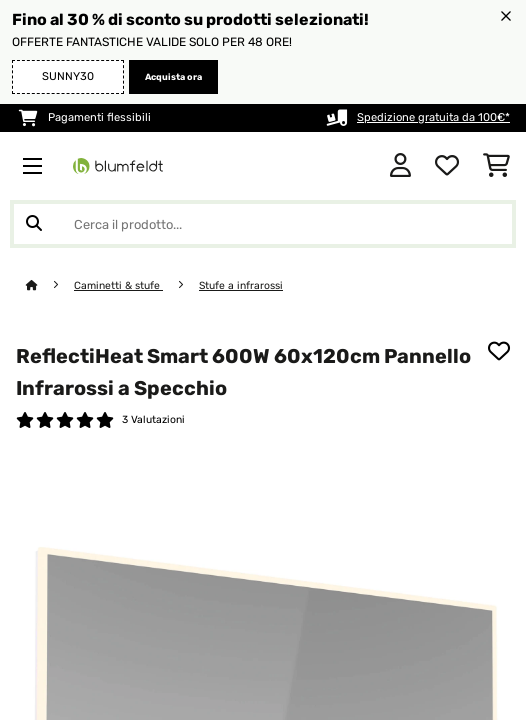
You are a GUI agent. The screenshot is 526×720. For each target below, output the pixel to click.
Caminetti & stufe (118, 285)
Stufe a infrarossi (241, 285)
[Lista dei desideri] (447, 166)
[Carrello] (496, 166)
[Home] (50, 285)
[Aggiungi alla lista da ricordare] (499, 351)
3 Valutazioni (153, 419)
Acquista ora (173, 77)
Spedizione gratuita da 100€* (433, 117)
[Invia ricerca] (34, 224)
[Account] (400, 166)
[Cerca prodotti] (263, 224)
